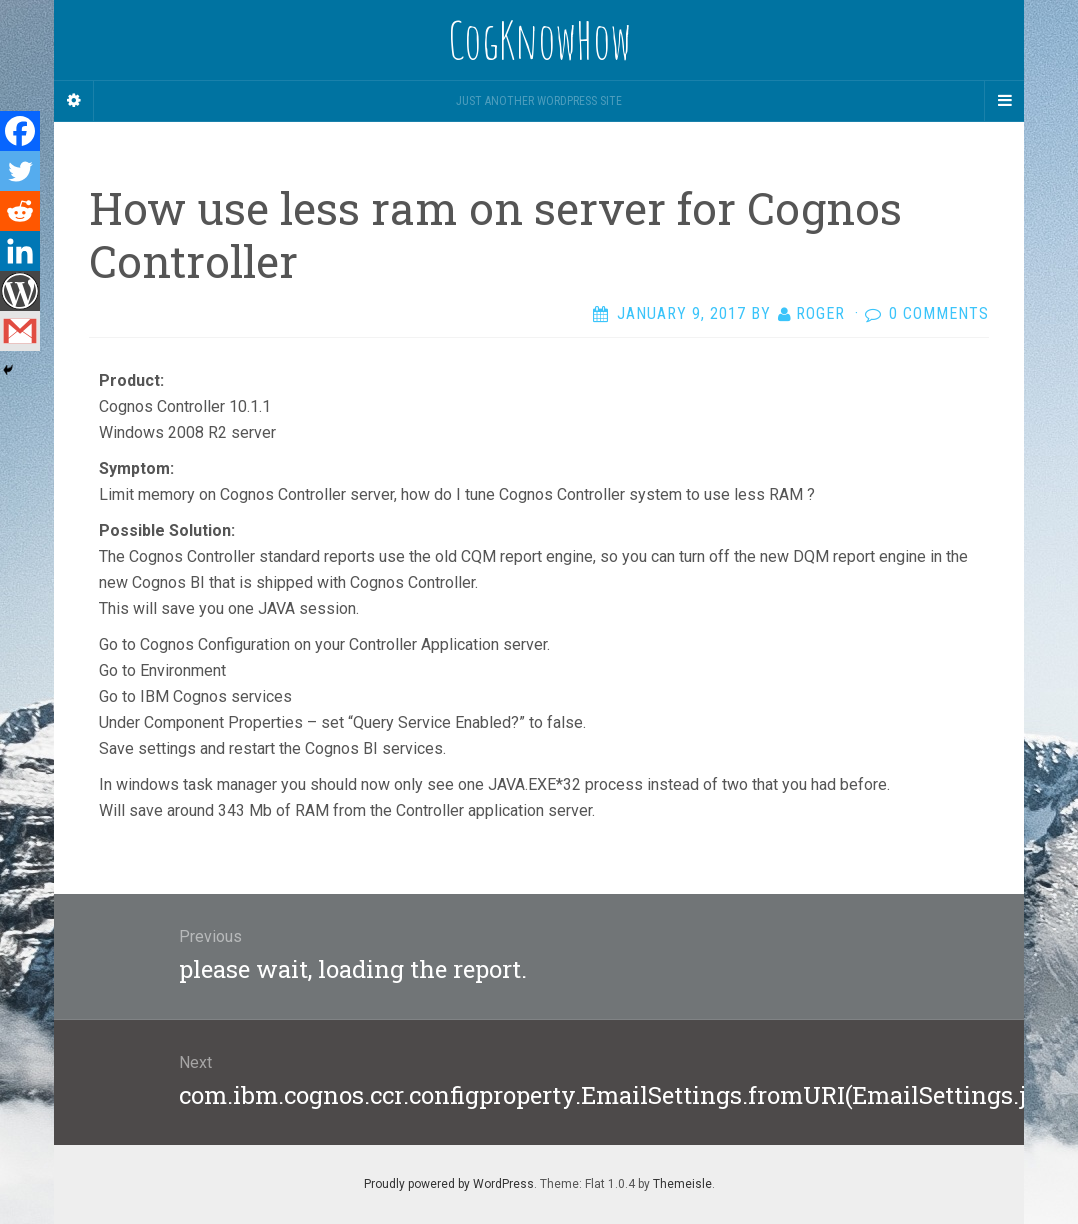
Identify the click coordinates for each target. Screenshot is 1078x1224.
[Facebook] (20, 131)
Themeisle (682, 1184)
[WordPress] (20, 291)
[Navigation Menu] (1004, 101)
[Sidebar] (74, 101)
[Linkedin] (20, 251)
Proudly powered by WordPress (449, 1184)
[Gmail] (20, 331)
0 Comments (939, 313)
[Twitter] (20, 171)
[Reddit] (20, 211)
